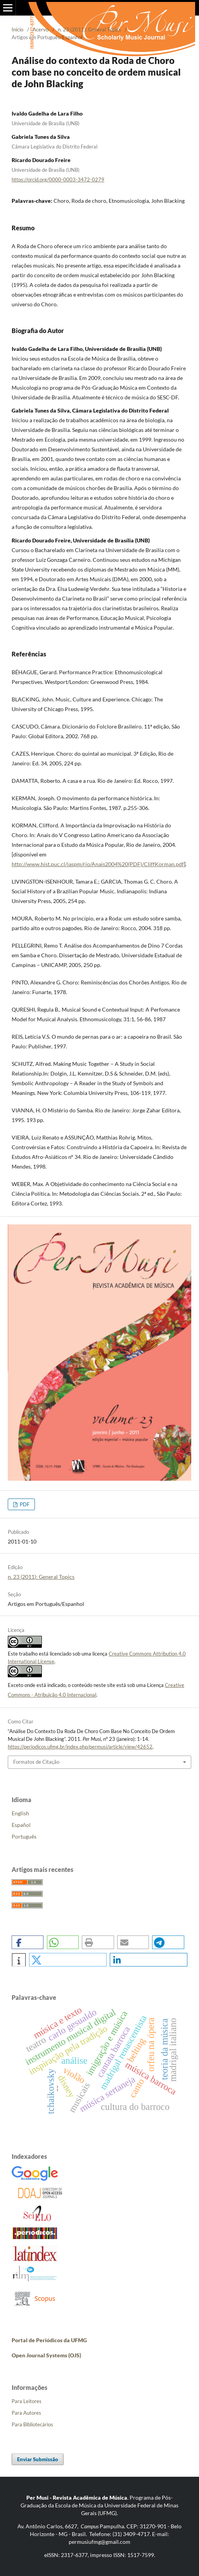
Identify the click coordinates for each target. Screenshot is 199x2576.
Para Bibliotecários (32, 2424)
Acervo (40, 29)
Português (24, 1836)
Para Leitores (27, 2401)
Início (17, 29)
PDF (24, 1504)
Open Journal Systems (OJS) (46, 2355)
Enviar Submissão (37, 2459)
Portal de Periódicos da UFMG (49, 2340)
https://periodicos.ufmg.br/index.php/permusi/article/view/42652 (80, 1747)
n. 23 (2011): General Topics (89, 29)
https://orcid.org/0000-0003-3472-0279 (58, 179)
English (20, 1813)
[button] (27, 1942)
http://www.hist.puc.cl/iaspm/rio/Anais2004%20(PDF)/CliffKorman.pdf (98, 864)
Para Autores (26, 2413)
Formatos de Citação (36, 1762)
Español (21, 1825)
